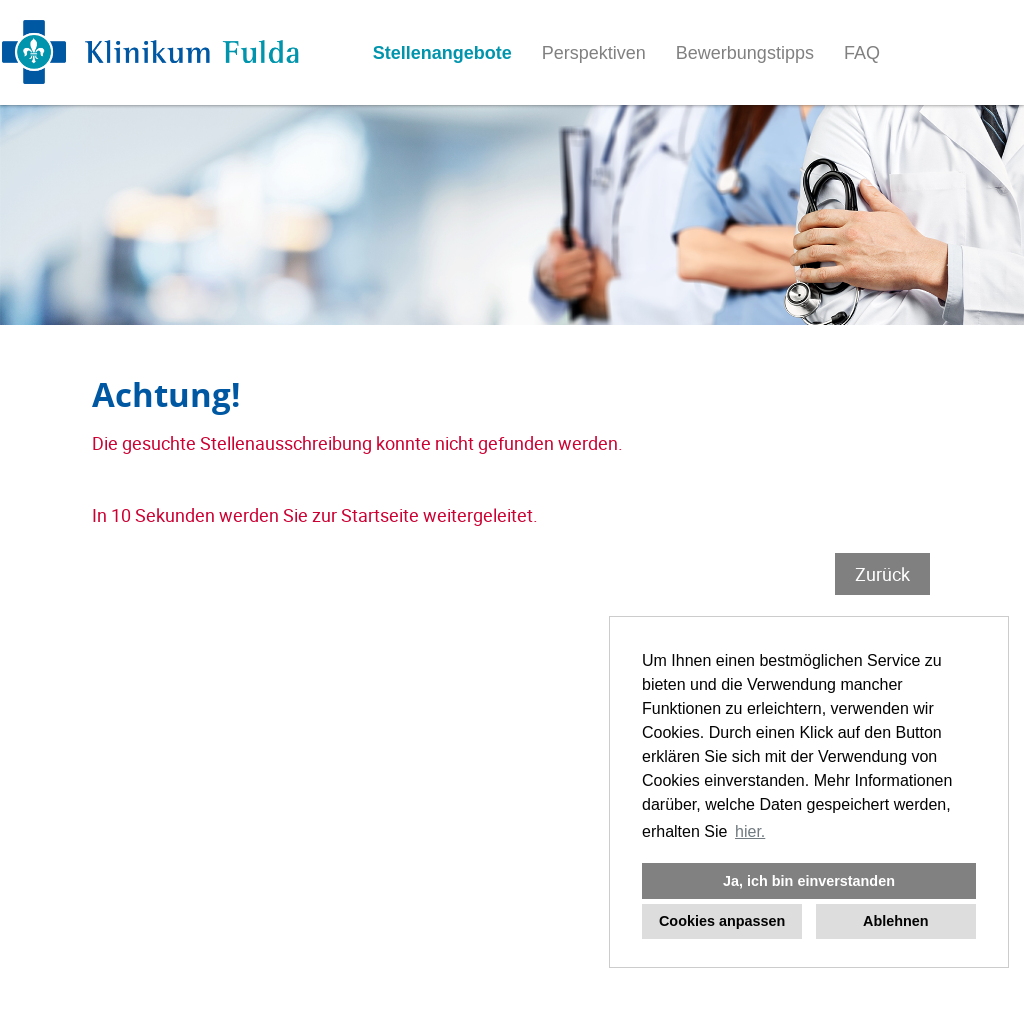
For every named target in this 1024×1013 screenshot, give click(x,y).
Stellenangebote (442, 53)
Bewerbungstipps (745, 53)
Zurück (882, 574)
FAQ (862, 53)
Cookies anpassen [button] (722, 921)
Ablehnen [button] (896, 921)
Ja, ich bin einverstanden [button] (809, 881)
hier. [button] (750, 831)
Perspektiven (594, 53)
